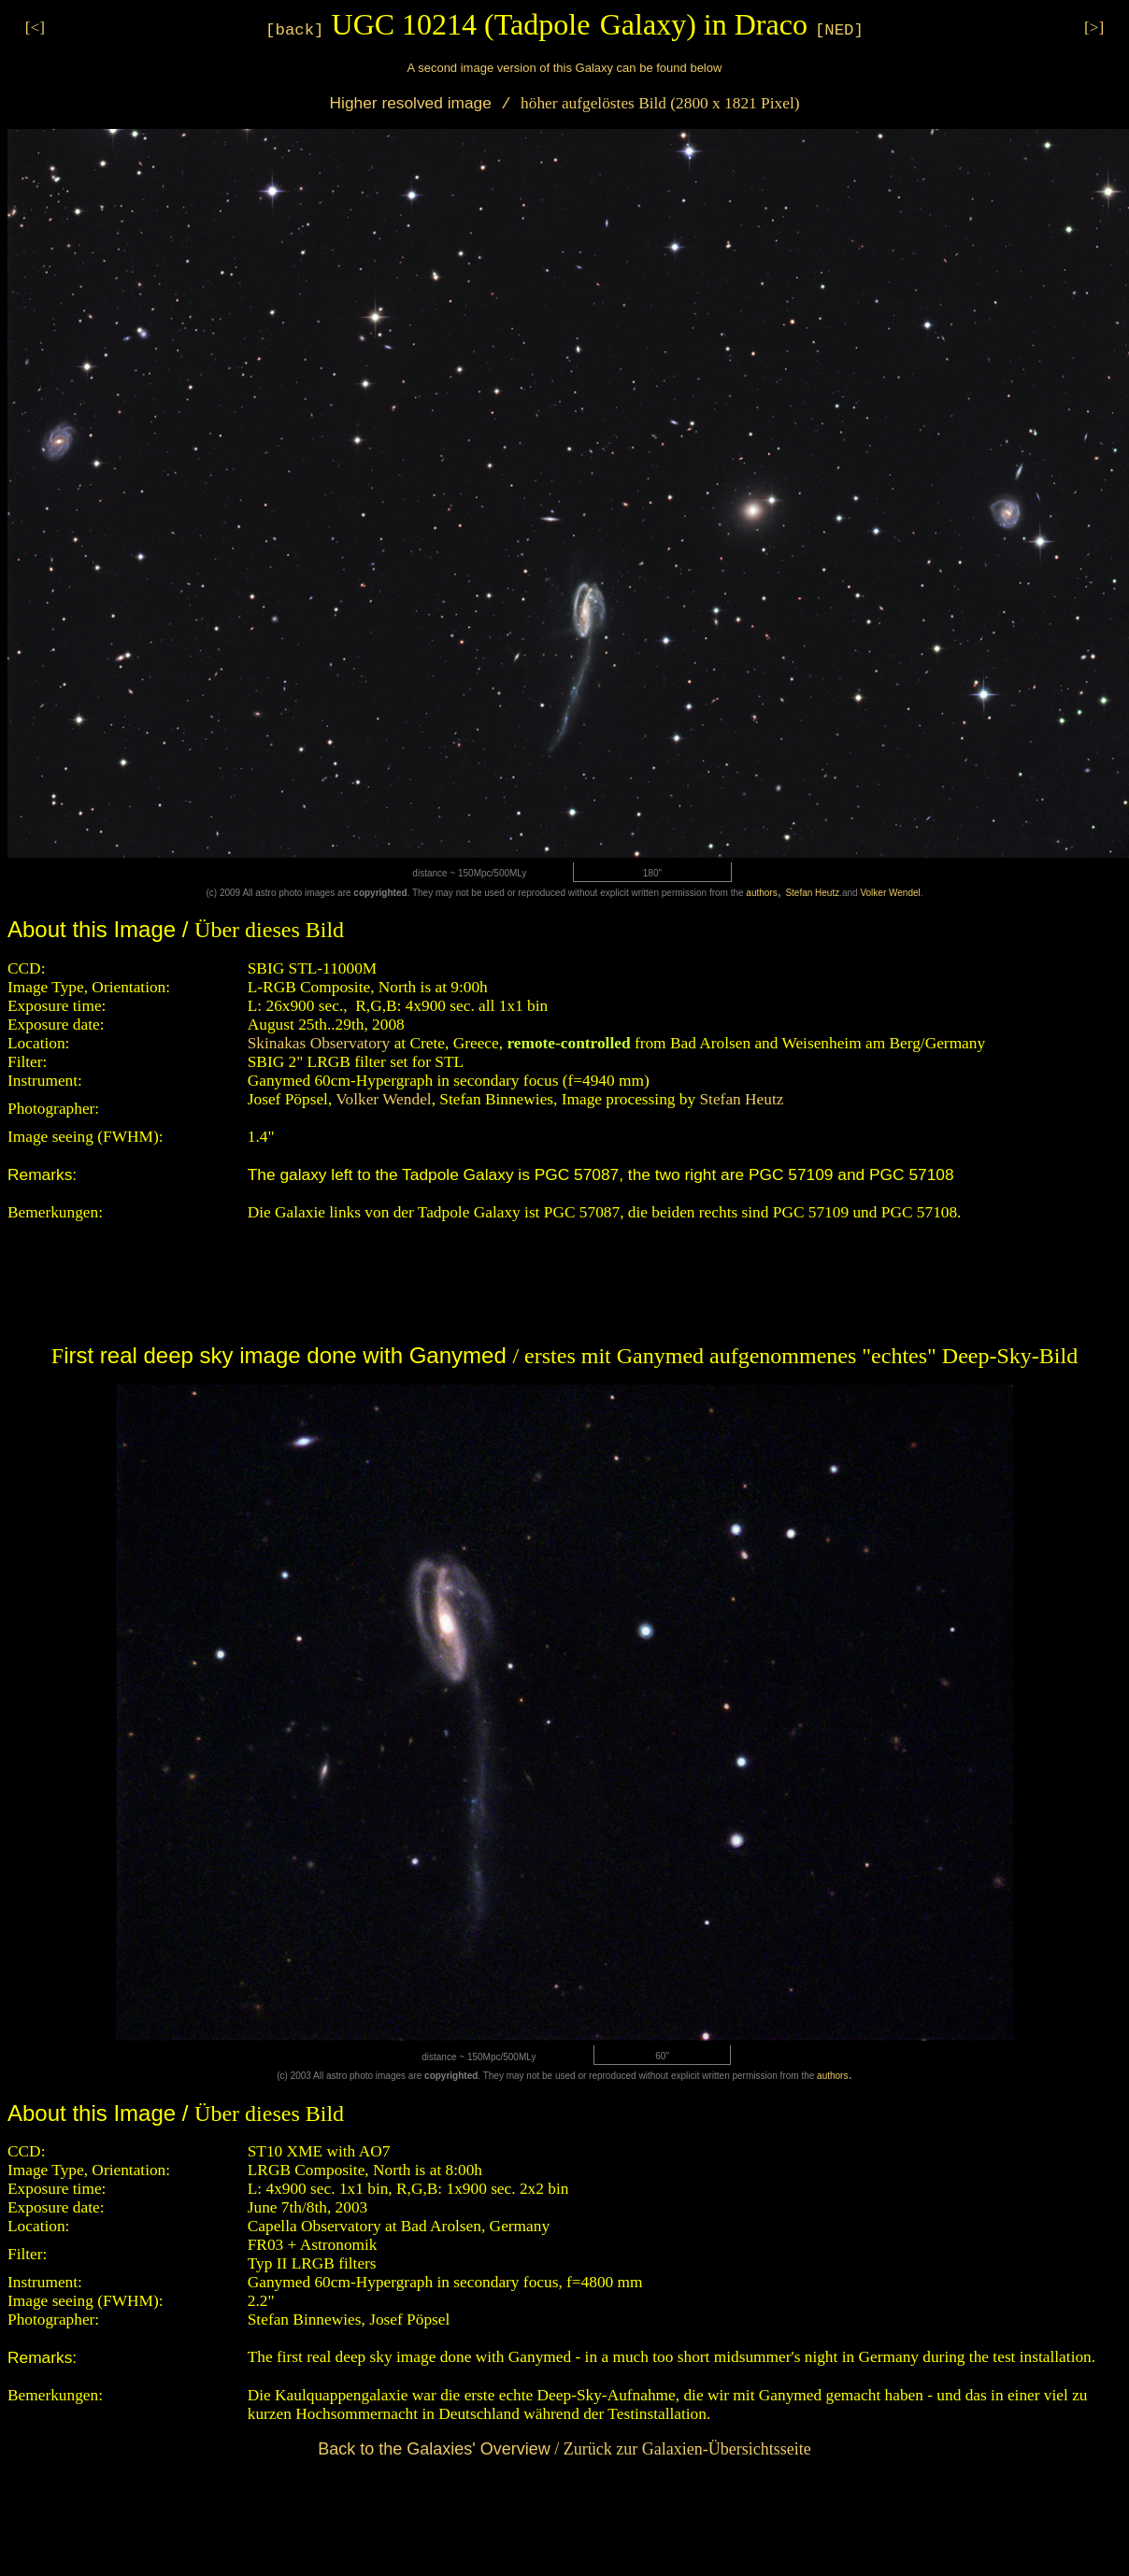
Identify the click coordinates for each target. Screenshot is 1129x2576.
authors (761, 893)
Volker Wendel (890, 893)
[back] (294, 30)
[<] (35, 27)
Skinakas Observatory (319, 1043)
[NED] (839, 30)
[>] (1094, 27)
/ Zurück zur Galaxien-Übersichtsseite (564, 2449)
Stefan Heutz (812, 893)
